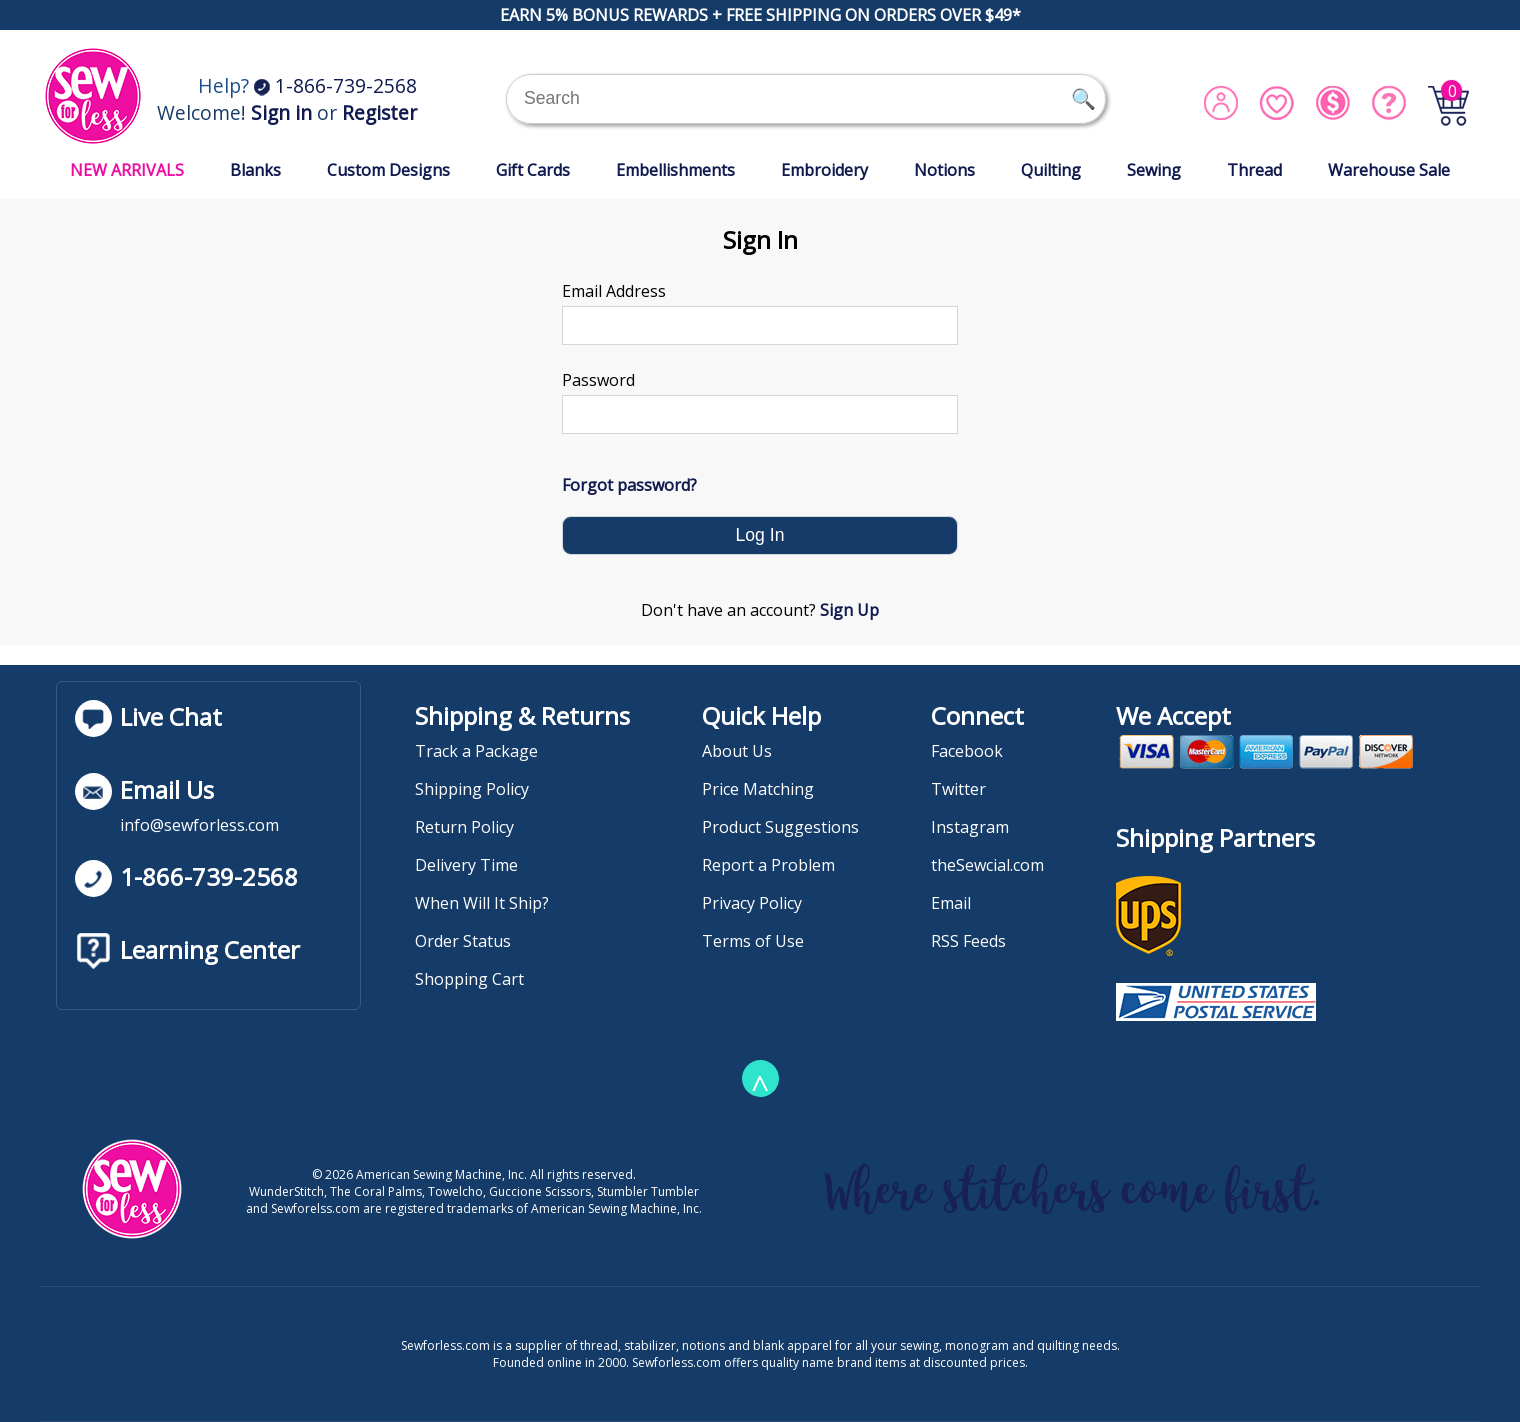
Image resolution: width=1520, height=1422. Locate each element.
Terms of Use (753, 941)
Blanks (255, 170)
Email (951, 903)
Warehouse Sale (1389, 170)
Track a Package (476, 751)
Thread (1254, 170)
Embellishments (675, 170)
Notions (944, 170)
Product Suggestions (780, 827)
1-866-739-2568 (335, 85)
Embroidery (824, 170)
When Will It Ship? (482, 903)
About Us (737, 751)
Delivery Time (466, 865)
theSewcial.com (987, 865)
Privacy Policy (752, 903)
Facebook (967, 751)
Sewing (1154, 170)
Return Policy (464, 827)
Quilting (1051, 170)
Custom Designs (388, 170)
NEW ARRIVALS (127, 170)
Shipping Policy (472, 789)
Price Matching (758, 789)
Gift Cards (533, 170)
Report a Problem (768, 865)
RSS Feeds (968, 941)
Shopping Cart (469, 979)
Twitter (958, 789)
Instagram (970, 827)
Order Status (463, 941)
